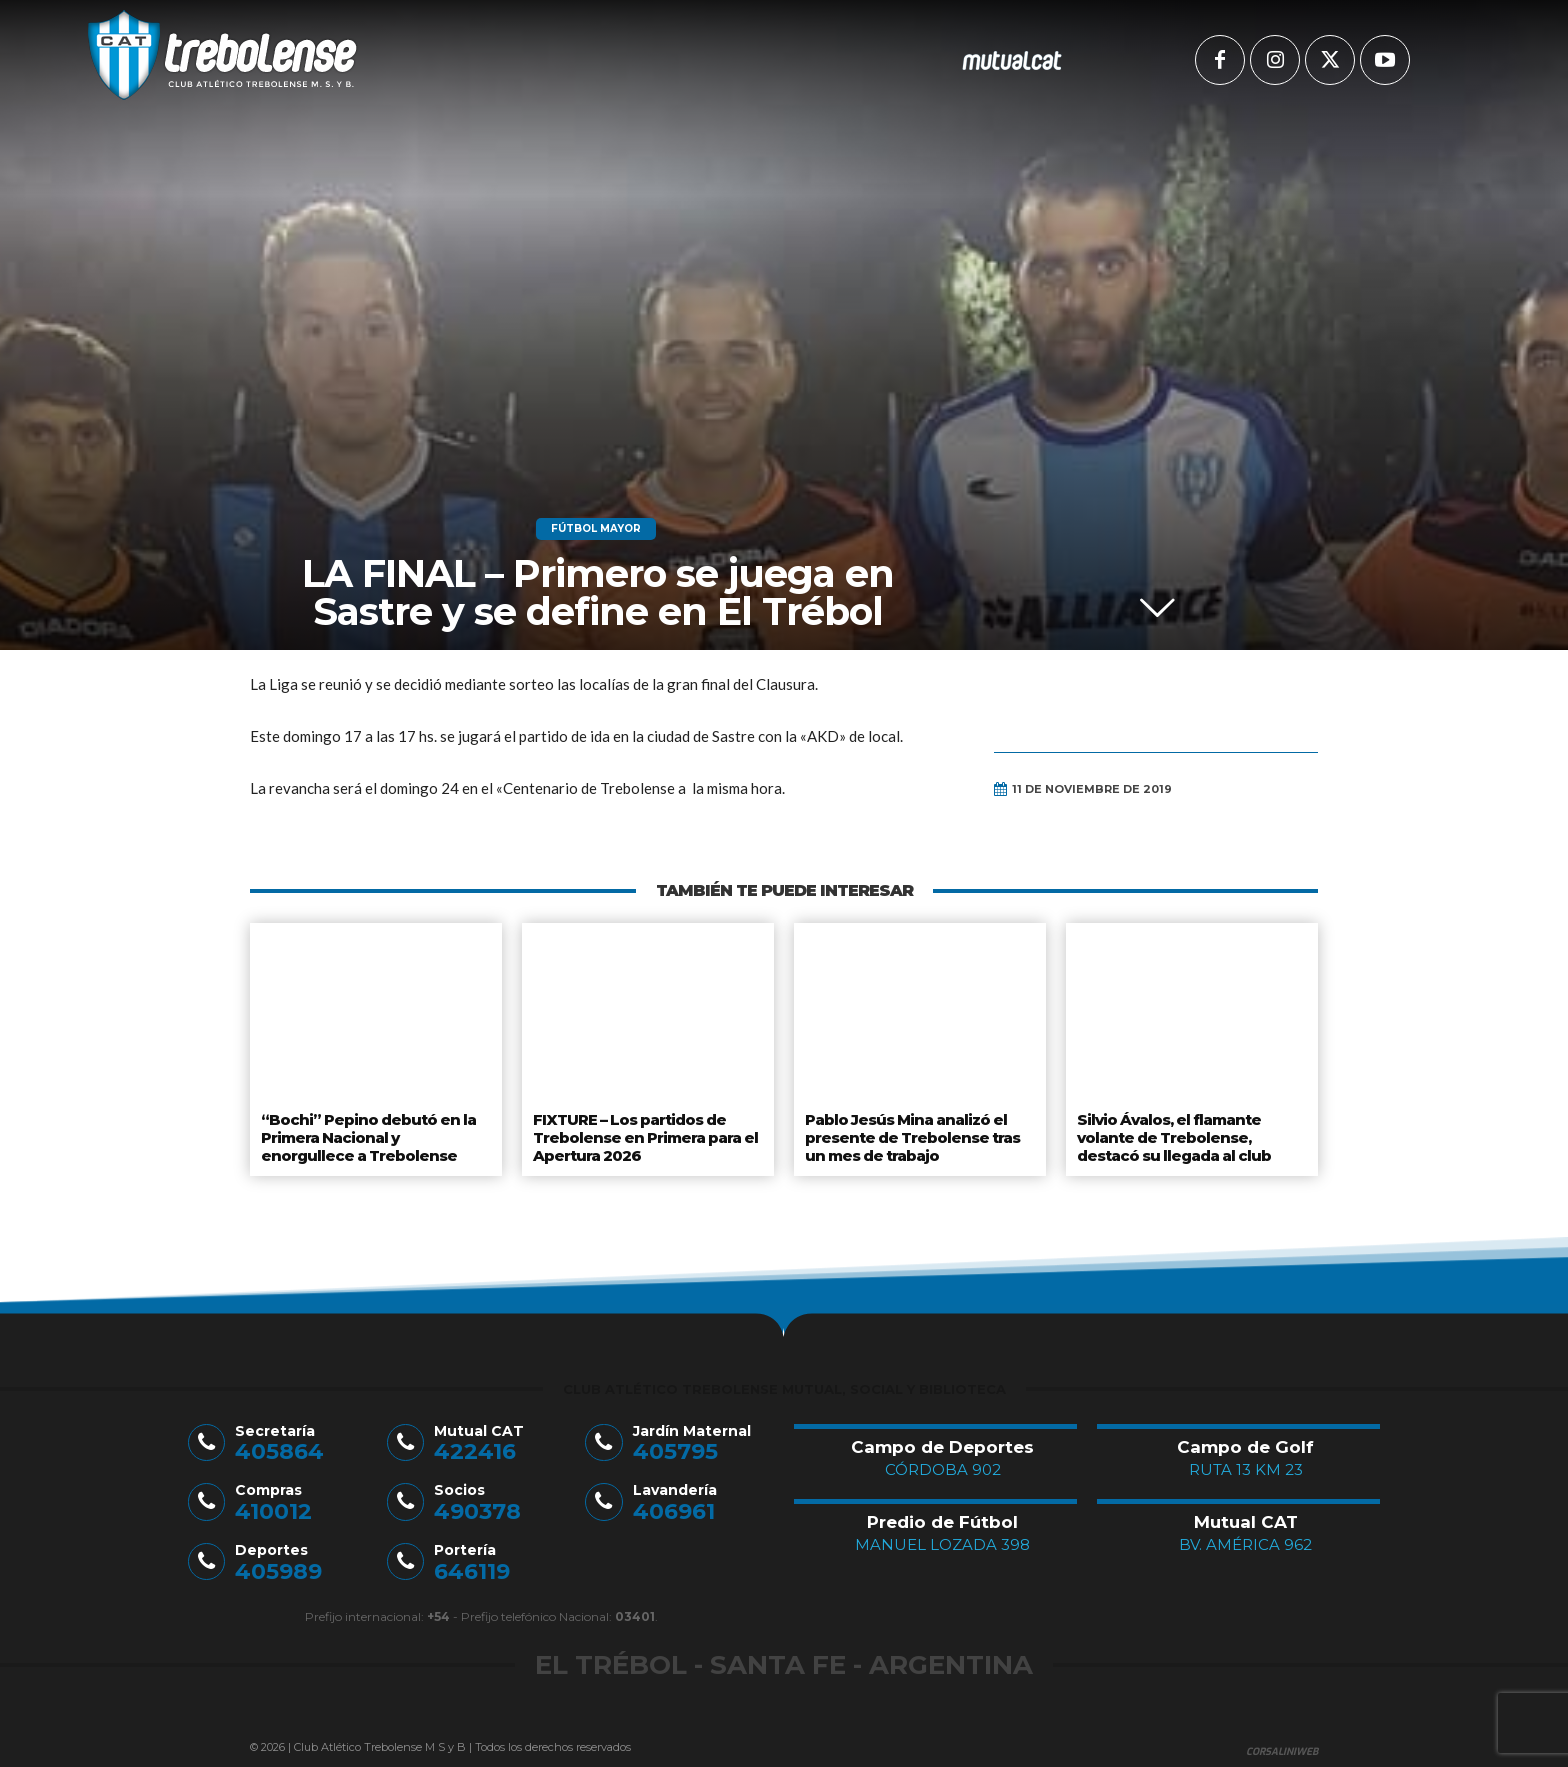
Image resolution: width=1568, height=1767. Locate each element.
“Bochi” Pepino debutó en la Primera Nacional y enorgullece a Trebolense (374, 1133)
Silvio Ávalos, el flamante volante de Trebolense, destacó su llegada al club (1173, 1133)
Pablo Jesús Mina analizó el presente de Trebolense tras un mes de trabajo (910, 1133)
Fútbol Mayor (596, 529)
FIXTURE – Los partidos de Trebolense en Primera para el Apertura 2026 (643, 1133)
